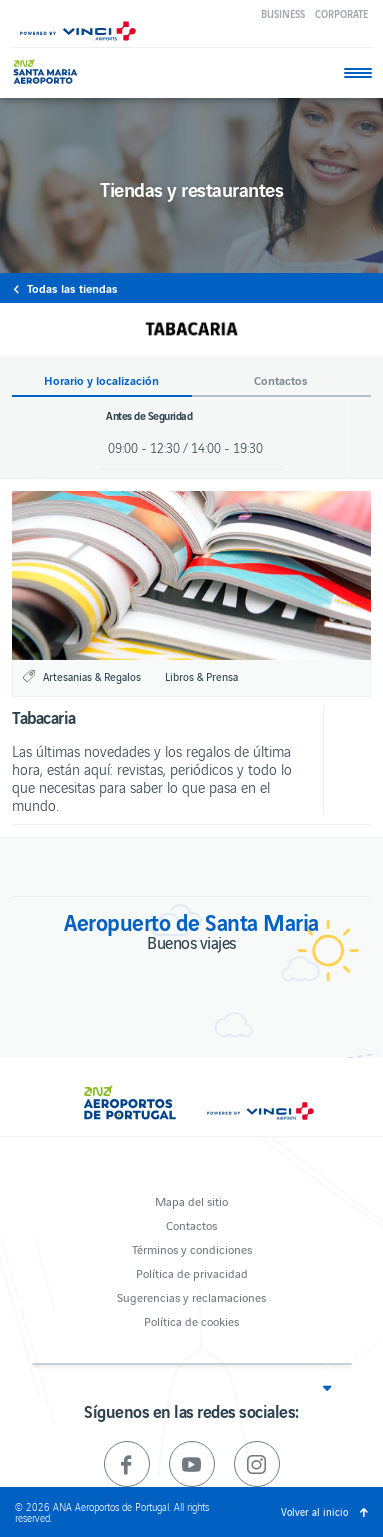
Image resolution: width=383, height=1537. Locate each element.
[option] (191, 575)
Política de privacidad (192, 1272)
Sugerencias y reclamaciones (191, 1296)
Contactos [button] (281, 380)
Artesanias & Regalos (92, 676)
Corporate (341, 13)
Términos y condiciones (192, 1248)
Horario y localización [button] (101, 380)
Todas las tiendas (72, 288)
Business (283, 13)
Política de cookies (191, 1320)
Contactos (191, 1224)
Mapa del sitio (191, 1200)
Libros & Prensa (201, 676)
